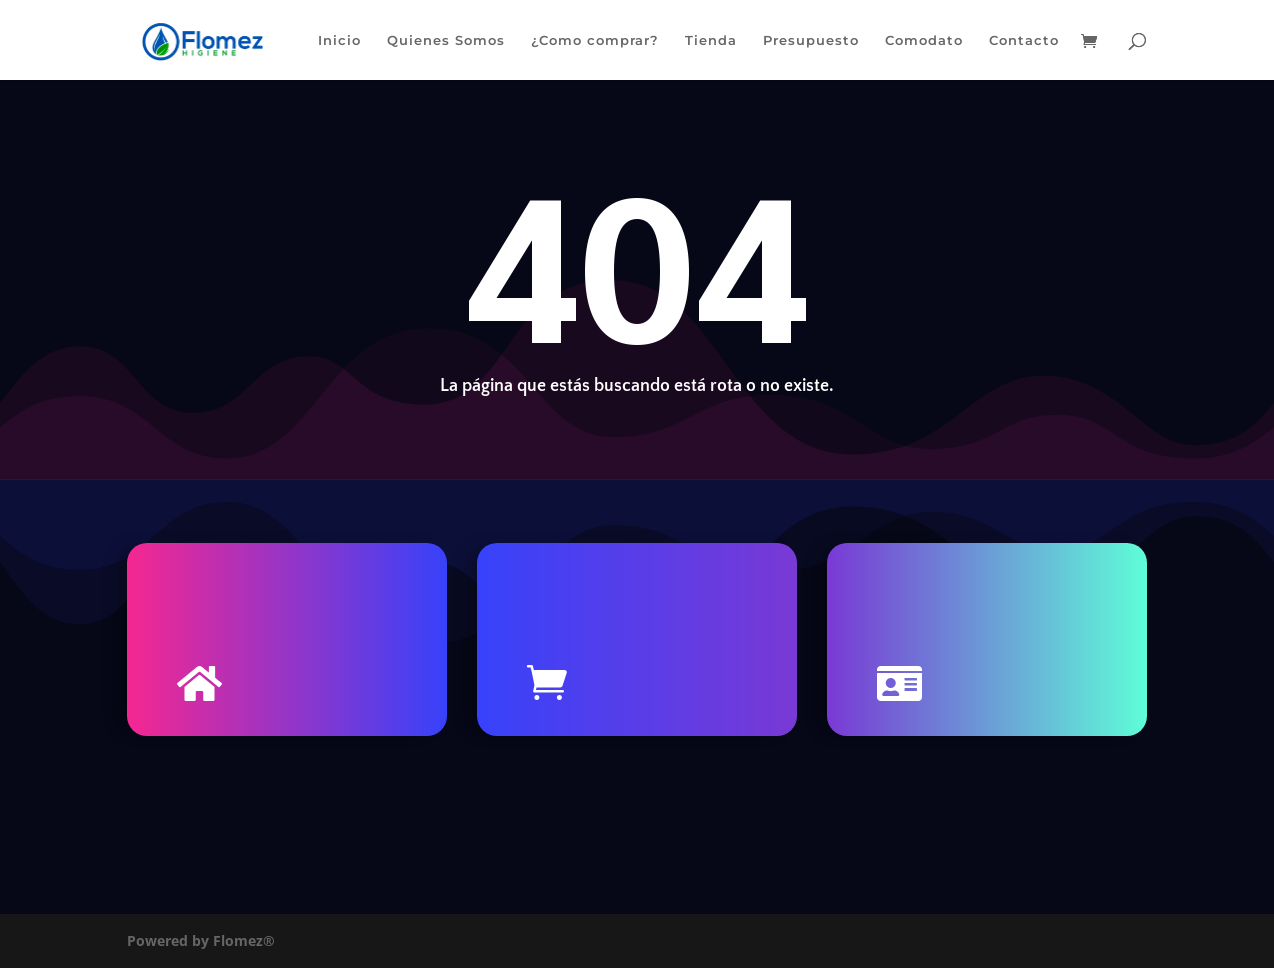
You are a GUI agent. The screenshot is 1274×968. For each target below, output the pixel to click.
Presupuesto (811, 40)
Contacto (1024, 40)
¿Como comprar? (595, 40)
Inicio (339, 40)
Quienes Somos (446, 40)
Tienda (711, 40)
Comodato (924, 40)
